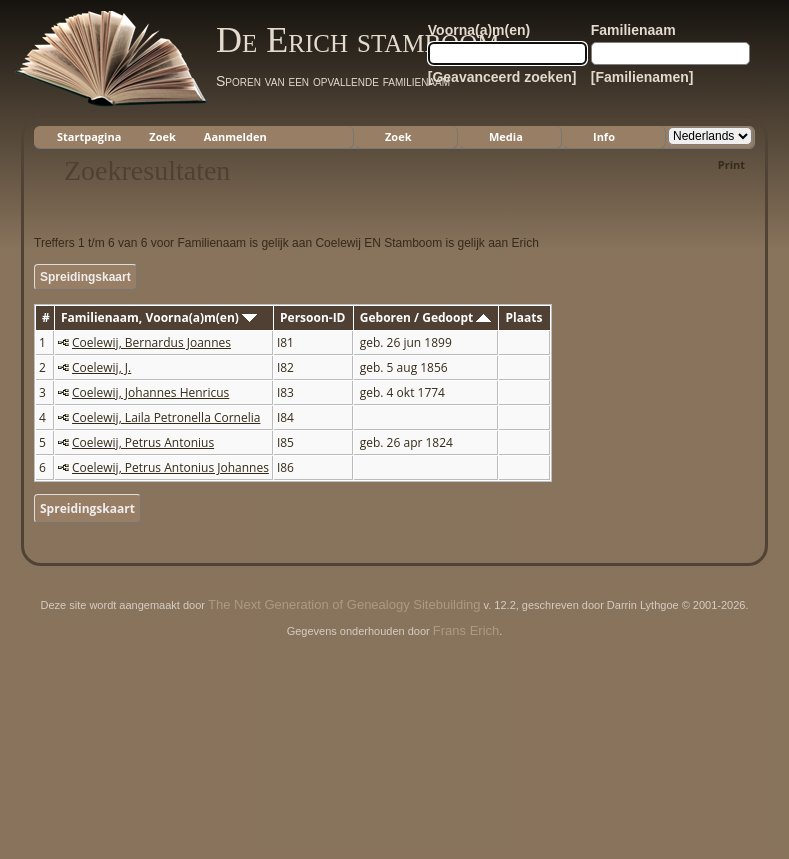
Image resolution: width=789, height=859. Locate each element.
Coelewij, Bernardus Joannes (151, 342)
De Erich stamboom (357, 40)
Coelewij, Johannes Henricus (150, 392)
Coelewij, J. (101, 367)
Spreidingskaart (85, 277)
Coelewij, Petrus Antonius (143, 442)
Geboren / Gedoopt (426, 317)
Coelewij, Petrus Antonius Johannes (170, 467)
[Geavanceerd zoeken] (502, 77)
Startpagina (89, 136)
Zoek (162, 136)
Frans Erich (466, 630)
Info (604, 136)
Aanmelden (235, 136)
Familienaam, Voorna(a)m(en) (159, 317)
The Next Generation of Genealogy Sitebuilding (344, 604)
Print (731, 164)
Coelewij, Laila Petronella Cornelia (166, 417)
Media (506, 136)
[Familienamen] (642, 77)
